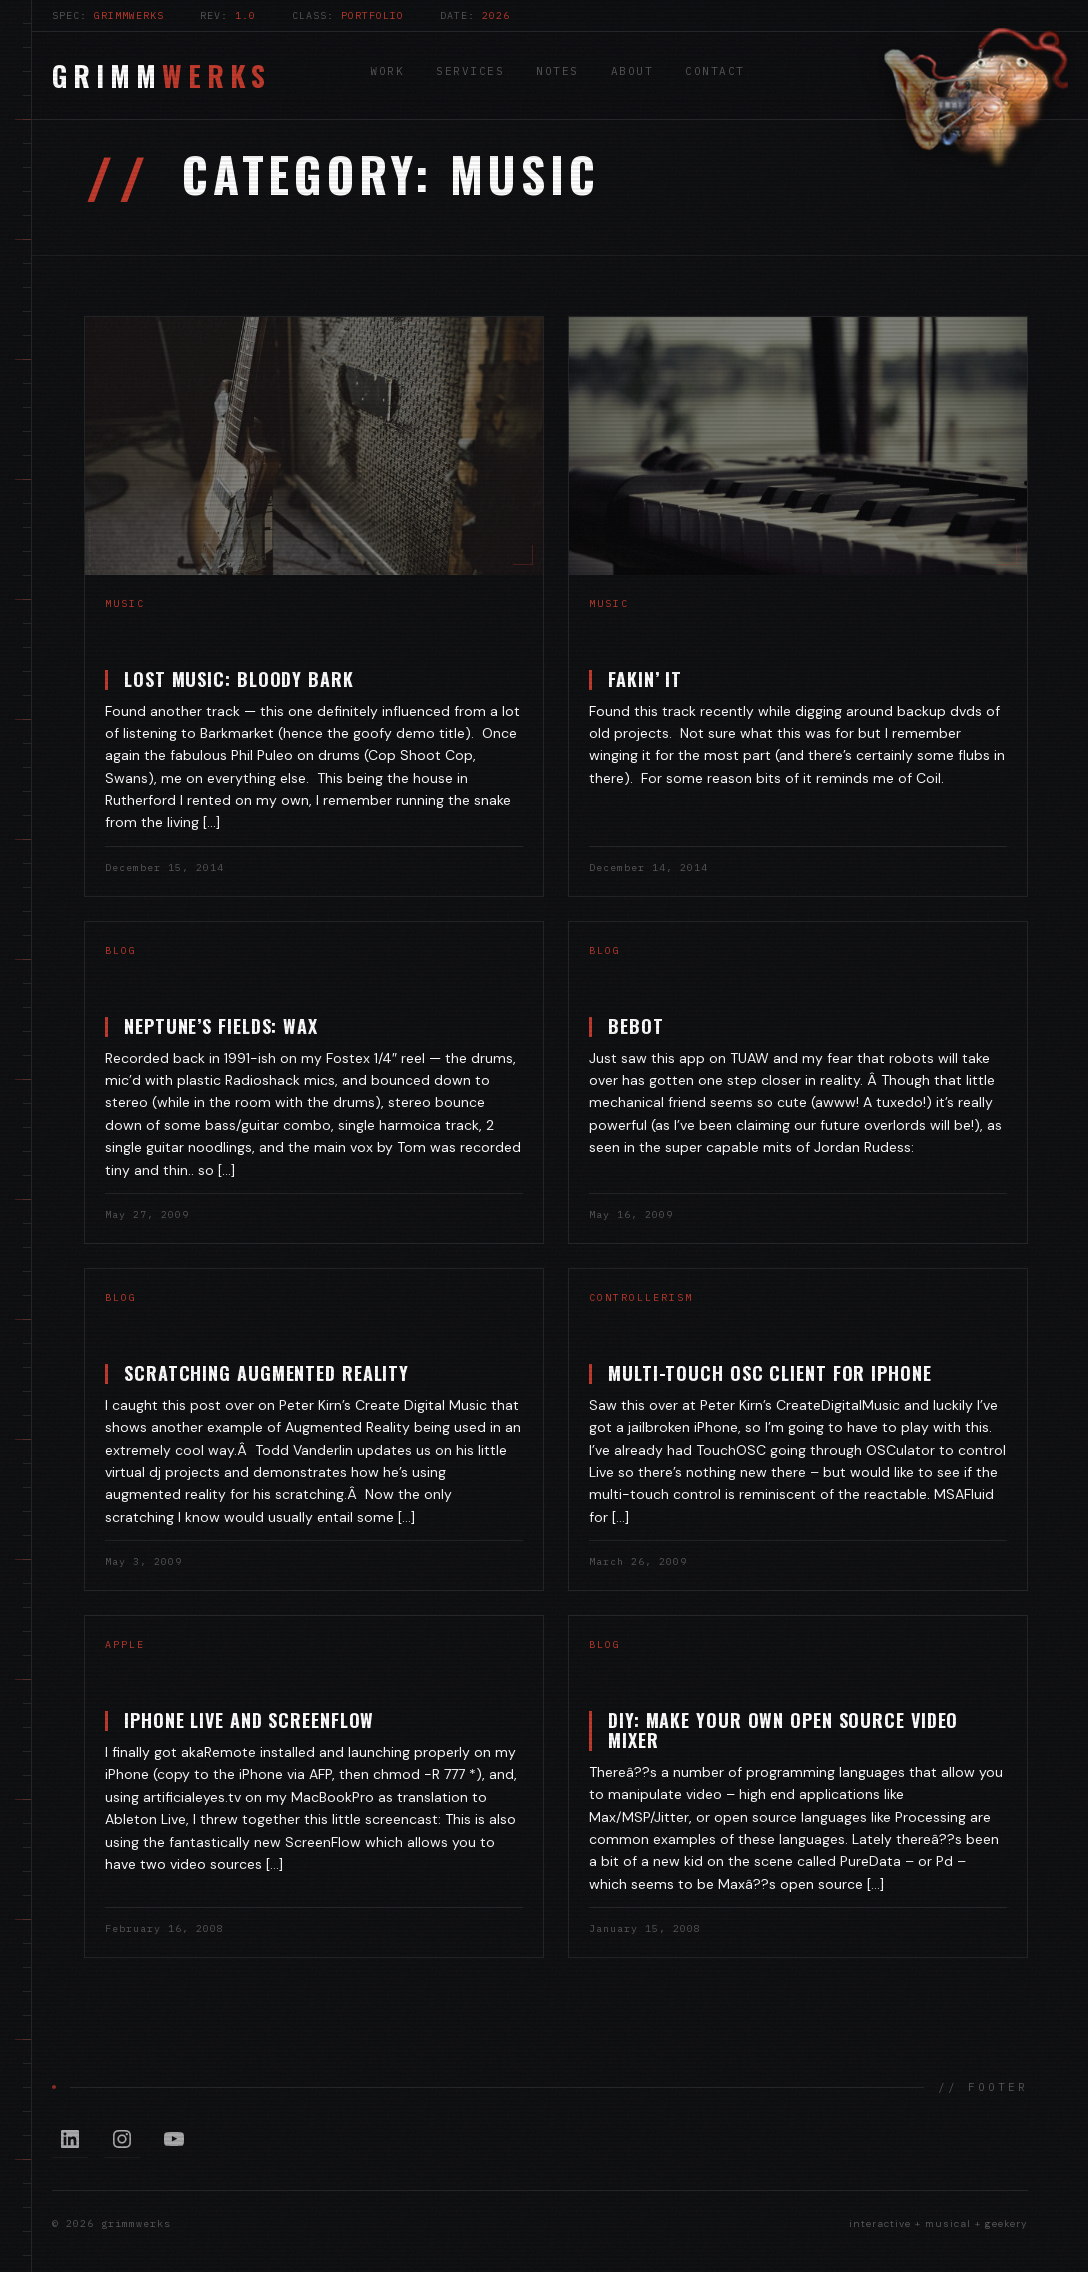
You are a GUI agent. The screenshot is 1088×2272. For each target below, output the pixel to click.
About (632, 71)
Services (470, 71)
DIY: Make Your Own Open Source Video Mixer (779, 1730)
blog (117, 950)
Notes (557, 71)
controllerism (637, 1297)
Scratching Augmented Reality (262, 1373)
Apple (121, 1644)
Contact (715, 71)
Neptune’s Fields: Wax (217, 1026)
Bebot (632, 1026)
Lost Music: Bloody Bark (239, 679)
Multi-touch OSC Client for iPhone (766, 1373)
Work (387, 71)
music (125, 603)
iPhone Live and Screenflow (245, 1720)
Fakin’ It (645, 679)
